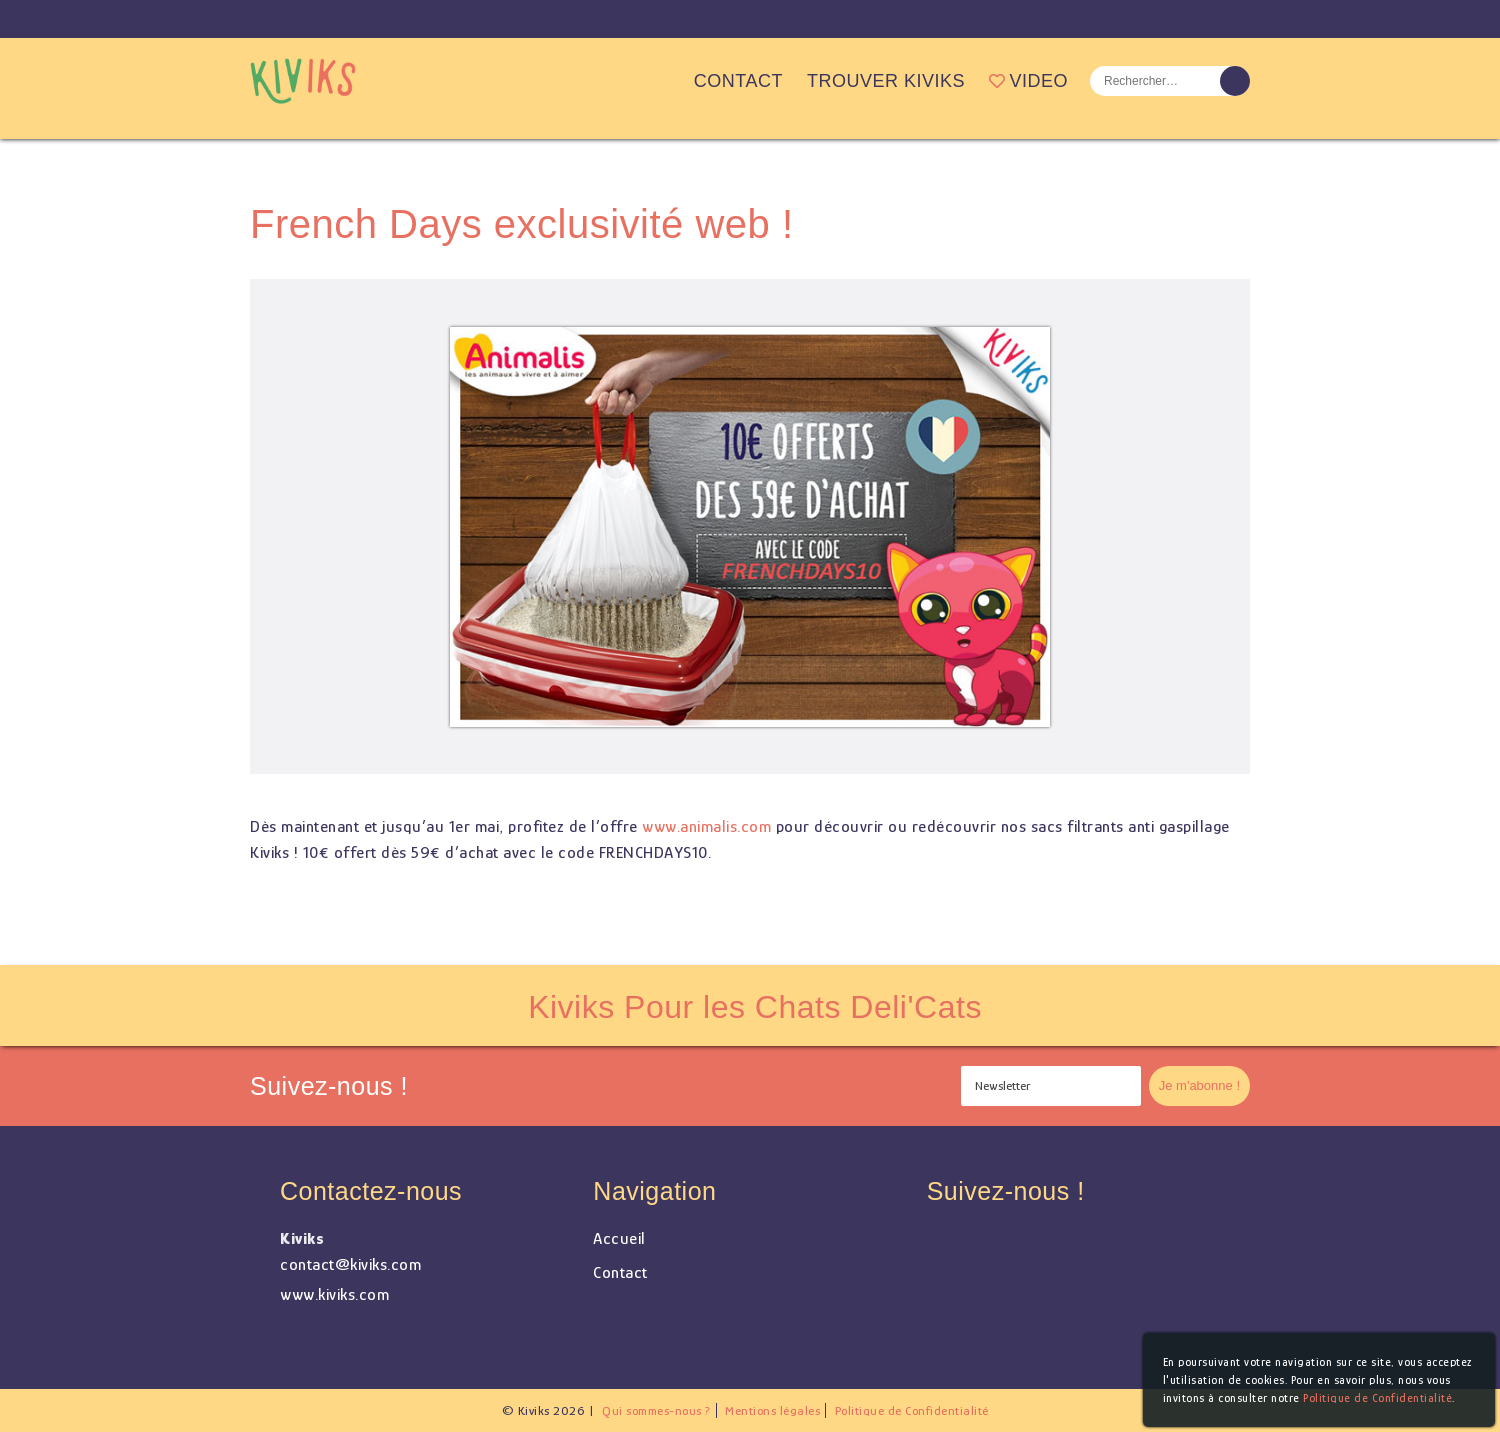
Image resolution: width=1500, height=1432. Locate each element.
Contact (738, 81)
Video (1028, 81)
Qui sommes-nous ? (656, 1410)
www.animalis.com (706, 826)
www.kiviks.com (334, 1294)
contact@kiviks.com (350, 1264)
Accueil (662, 81)
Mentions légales (772, 1410)
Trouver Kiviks (886, 81)
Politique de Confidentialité (912, 1410)
